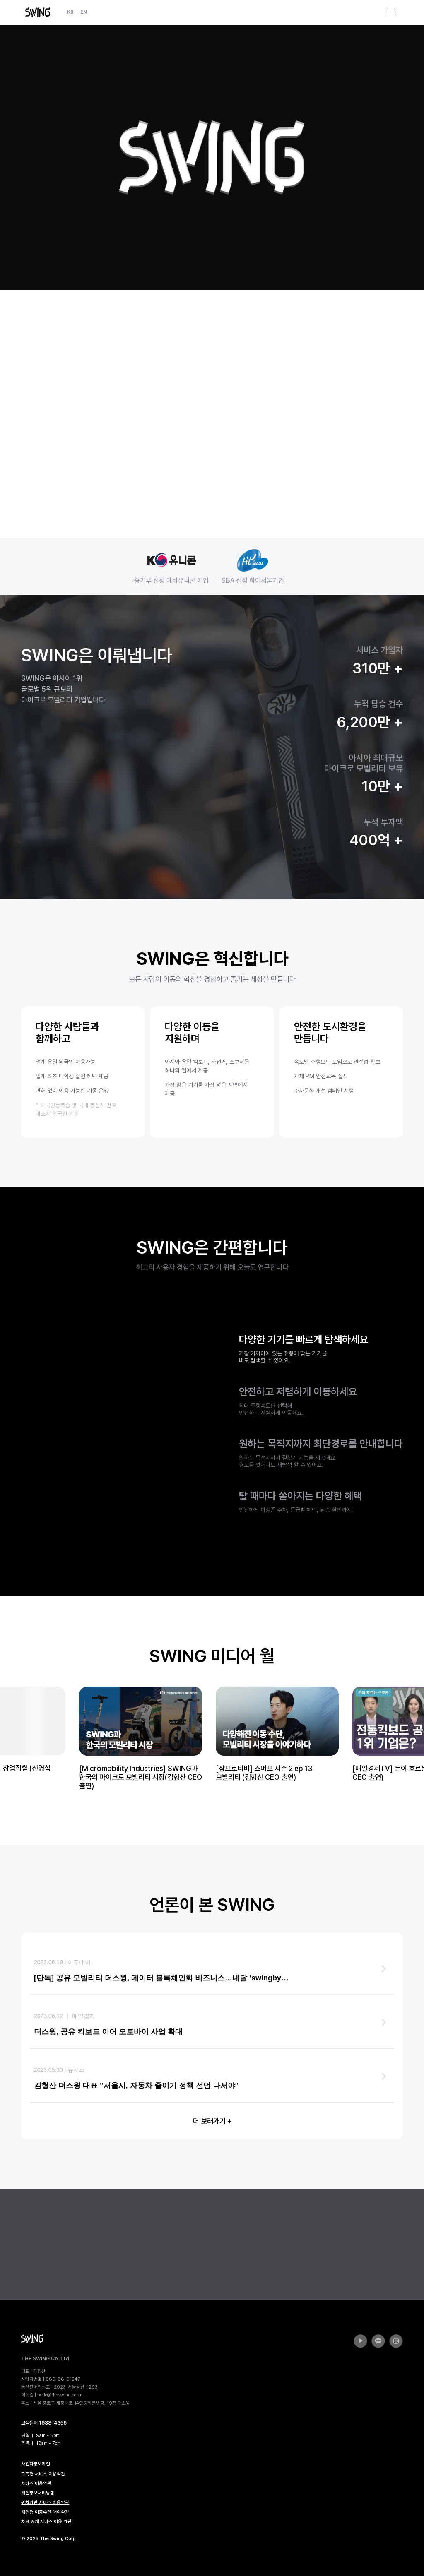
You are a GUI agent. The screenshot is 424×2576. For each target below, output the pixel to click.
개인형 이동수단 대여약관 (45, 2512)
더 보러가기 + (212, 2121)
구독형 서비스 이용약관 (43, 2474)
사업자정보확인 (35, 2464)
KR (70, 12)
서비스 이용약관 (36, 2483)
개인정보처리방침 (37, 2493)
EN (83, 12)
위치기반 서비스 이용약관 (45, 2502)
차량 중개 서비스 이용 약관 (46, 2521)
